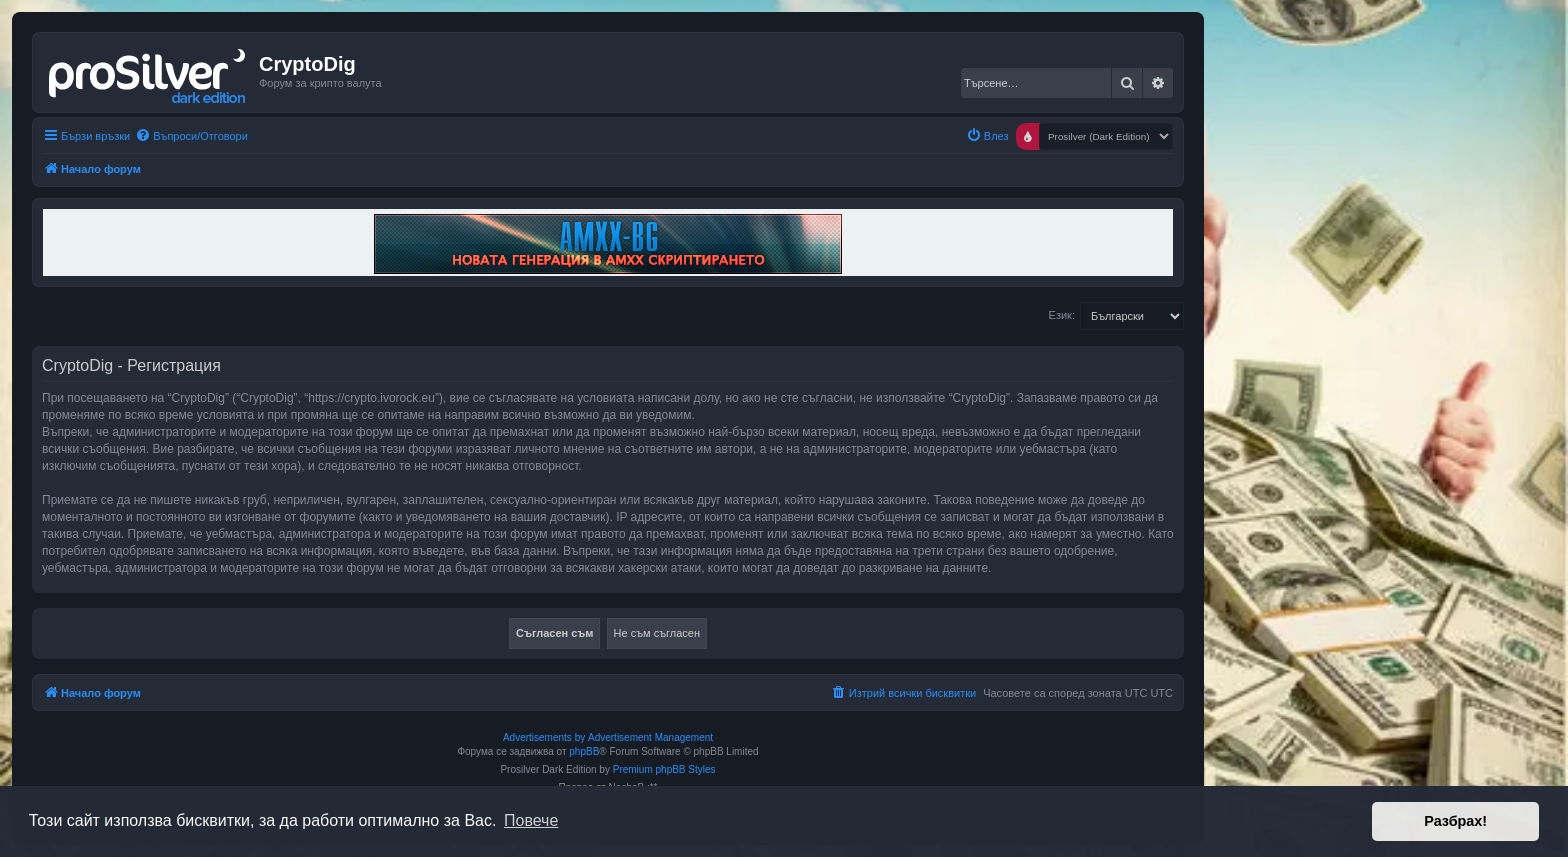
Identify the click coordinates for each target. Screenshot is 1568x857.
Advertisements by (544, 737)
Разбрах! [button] (1455, 821)
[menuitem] (191, 136)
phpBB (584, 751)
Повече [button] (531, 820)
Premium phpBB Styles (664, 769)
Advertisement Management (650, 737)
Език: (1062, 315)
